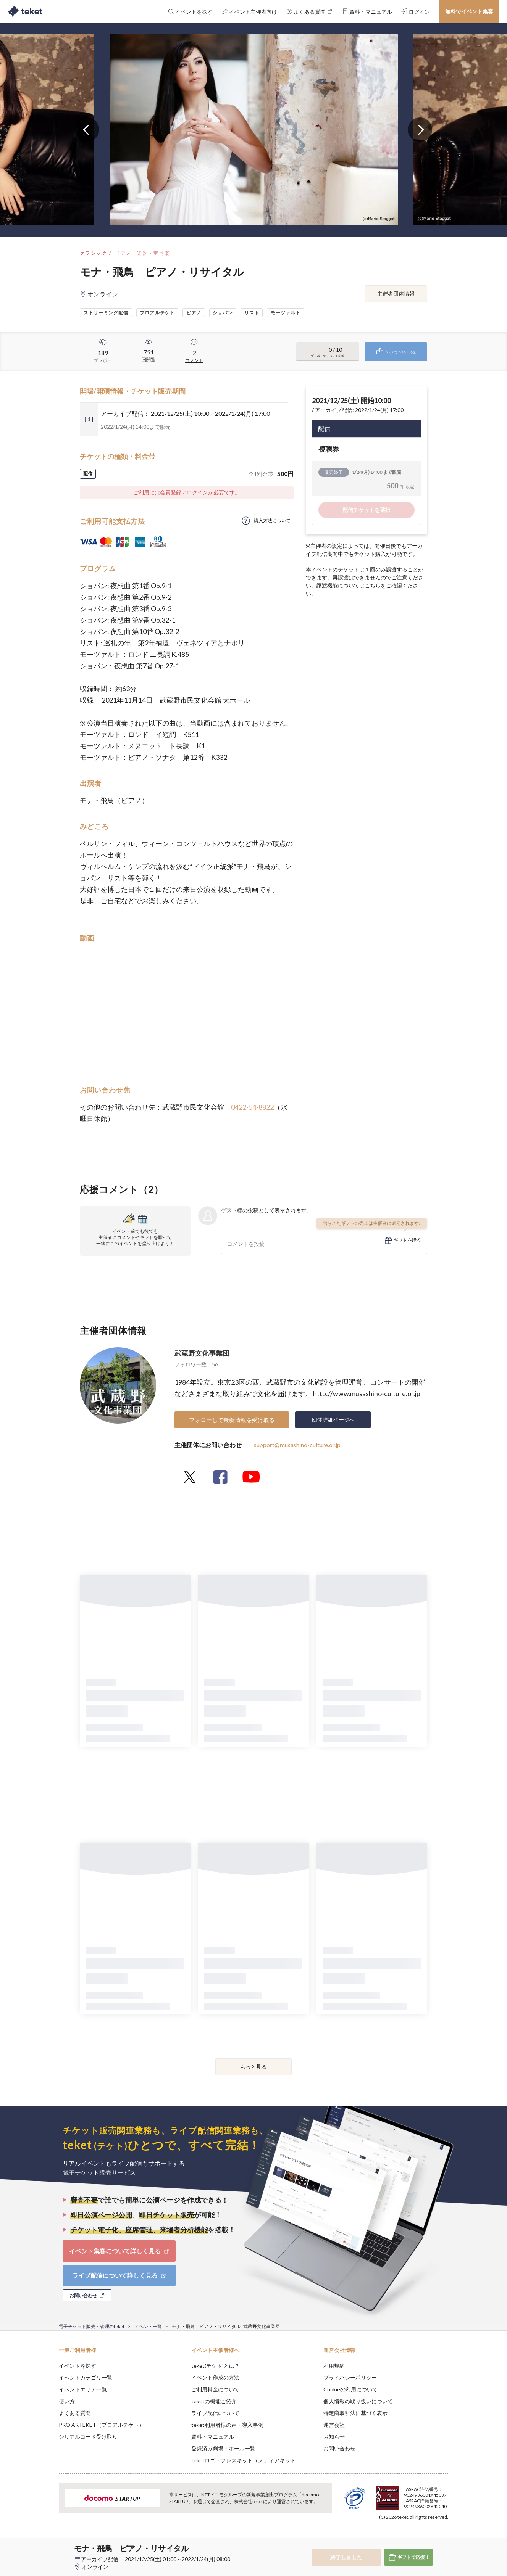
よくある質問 (75, 2413)
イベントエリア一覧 (83, 2389)
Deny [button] (405, 2538)
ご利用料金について (215, 2389)
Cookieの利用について (350, 2389)
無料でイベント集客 (469, 11)
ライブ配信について (215, 2413)
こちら (373, 585)
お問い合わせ (339, 2448)
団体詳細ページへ (333, 1419)
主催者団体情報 (396, 293)
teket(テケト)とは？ (215, 2365)
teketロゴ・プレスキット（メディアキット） (246, 2460)
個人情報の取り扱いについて (358, 2401)
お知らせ (334, 2436)
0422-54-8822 (252, 1107)
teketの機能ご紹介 (214, 2401)
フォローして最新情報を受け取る (232, 1419)
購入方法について (272, 520)
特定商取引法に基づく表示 (355, 2413)
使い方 (67, 2401)
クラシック (93, 253)
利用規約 (334, 2365)
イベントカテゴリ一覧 (85, 2377)
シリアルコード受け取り (88, 2436)
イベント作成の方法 (215, 2377)
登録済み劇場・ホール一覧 (223, 2448)
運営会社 (334, 2425)
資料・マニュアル (212, 2436)
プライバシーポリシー (350, 2377)
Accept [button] (443, 2538)
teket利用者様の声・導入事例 (227, 2425)
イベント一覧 (148, 2326)
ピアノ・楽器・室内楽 (142, 253)
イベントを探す (77, 2365)
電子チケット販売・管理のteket (91, 2326)
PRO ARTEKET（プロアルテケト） (101, 2425)
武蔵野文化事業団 (201, 1353)
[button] (47, 2548)
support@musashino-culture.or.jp (297, 1444)
